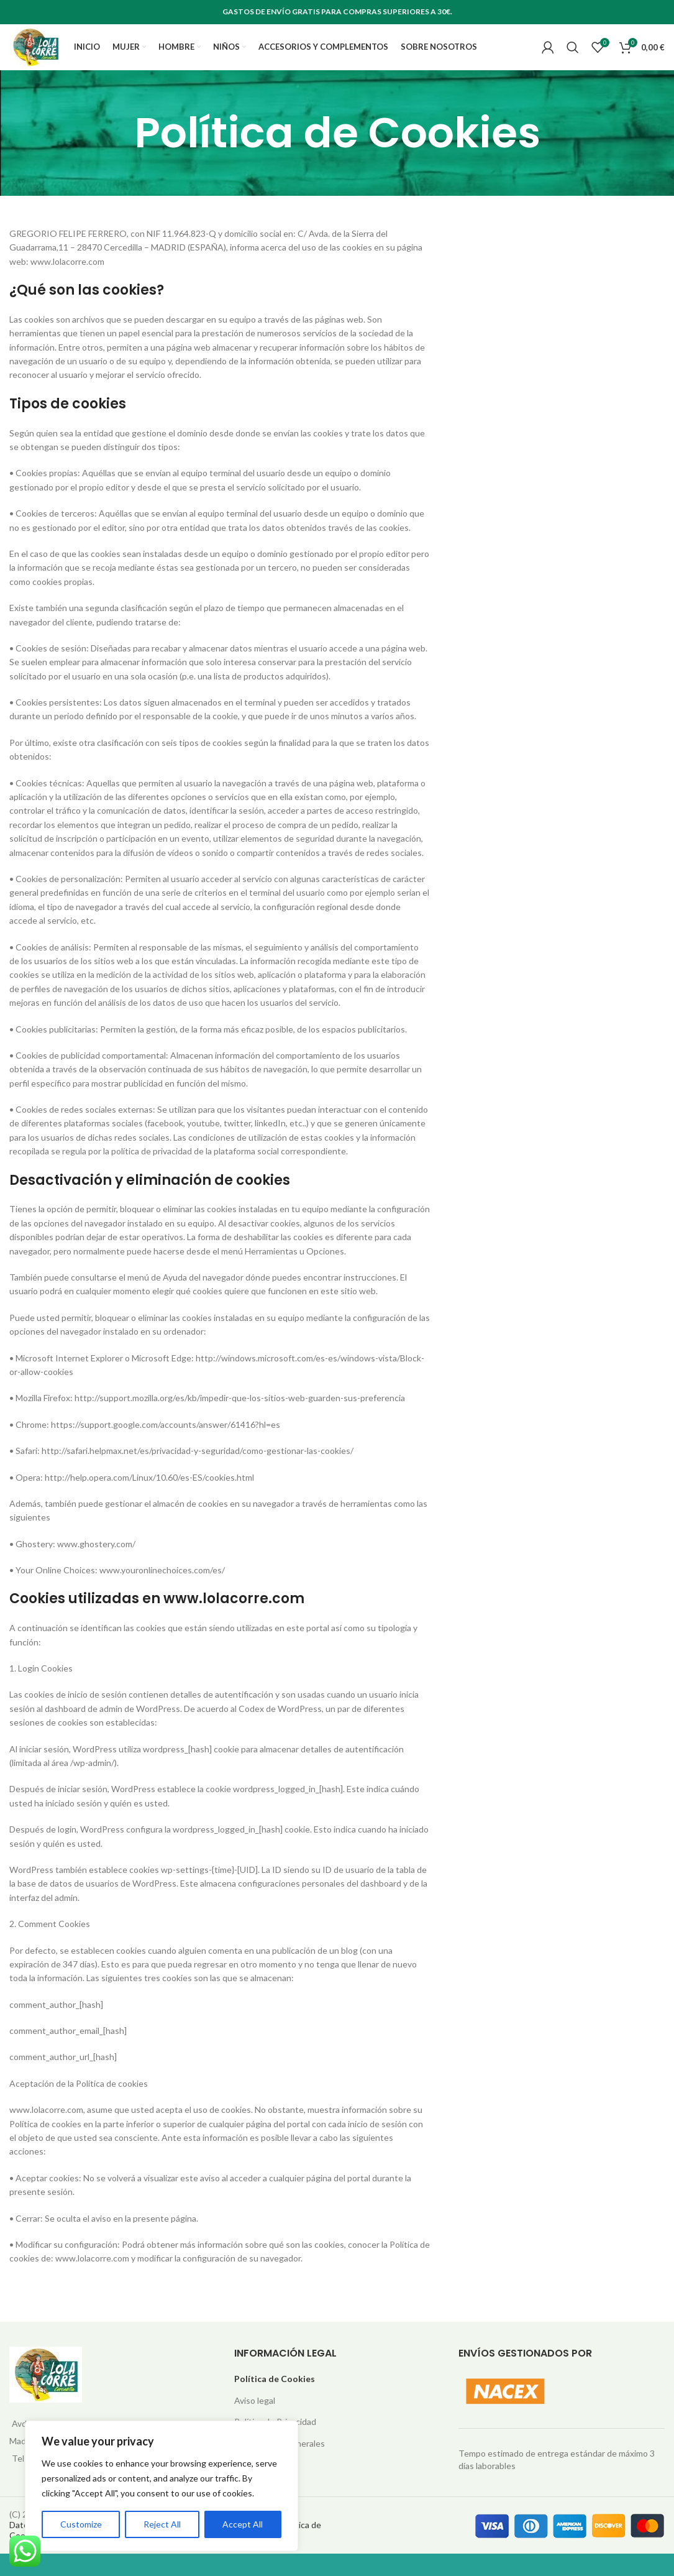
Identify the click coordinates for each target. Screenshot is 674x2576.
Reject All (162, 2524)
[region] (161, 2486)
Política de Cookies (274, 2401)
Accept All (242, 2524)
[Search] (572, 59)
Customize (81, 2524)
